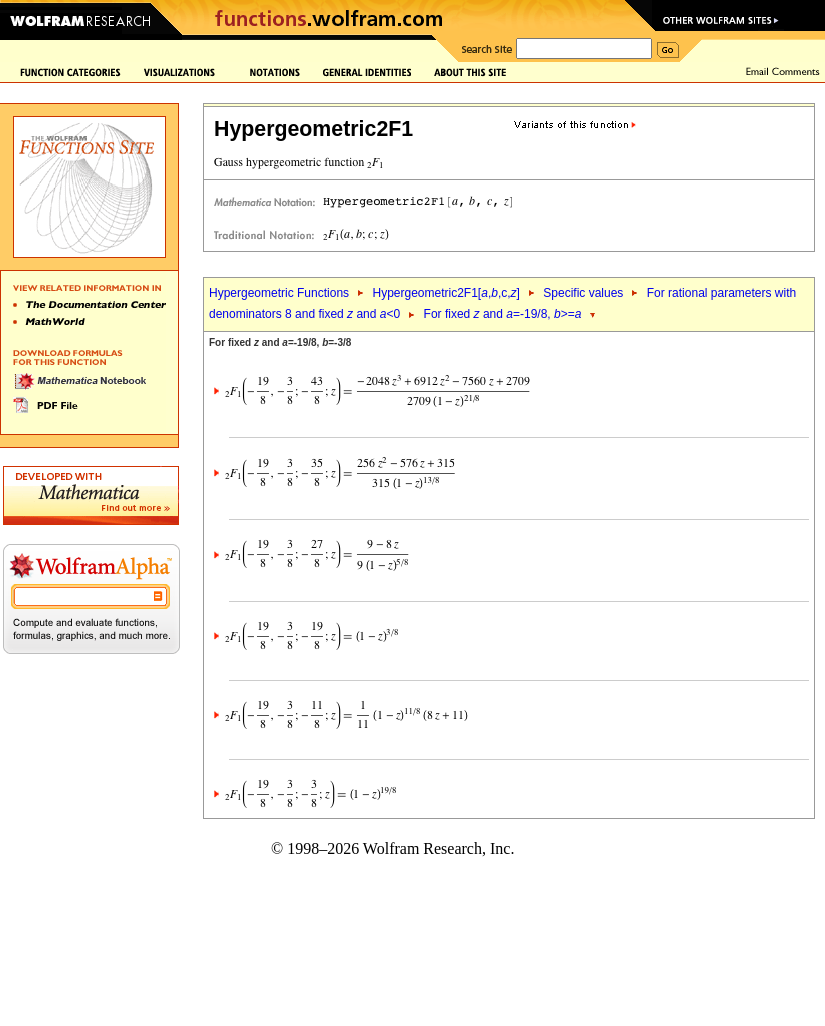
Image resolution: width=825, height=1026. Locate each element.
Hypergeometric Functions (279, 293)
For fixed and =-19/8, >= (503, 314)
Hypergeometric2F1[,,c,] (445, 293)
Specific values (583, 293)
